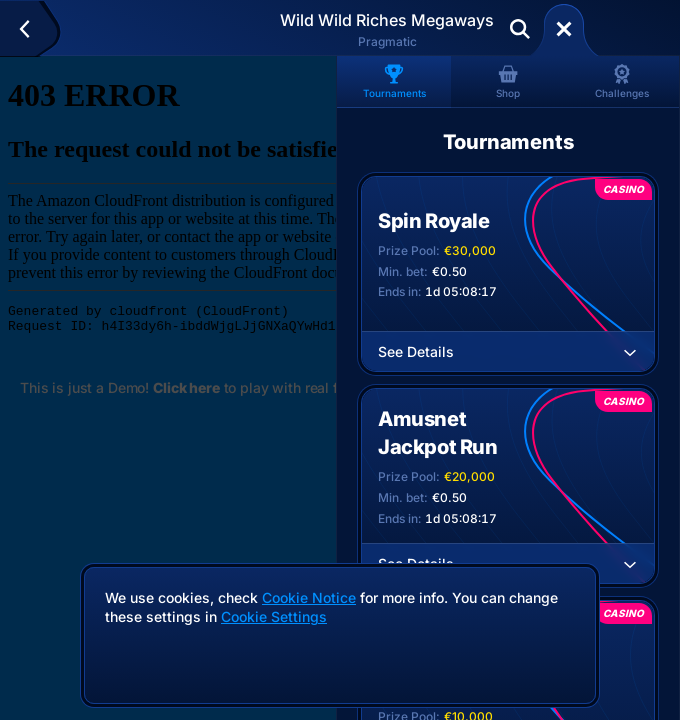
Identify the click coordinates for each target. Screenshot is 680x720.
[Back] (33, 29)
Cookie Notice (309, 597)
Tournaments (394, 81)
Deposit (628, 29)
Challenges (622, 81)
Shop (508, 81)
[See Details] (630, 352)
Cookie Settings (274, 617)
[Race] (564, 29)
